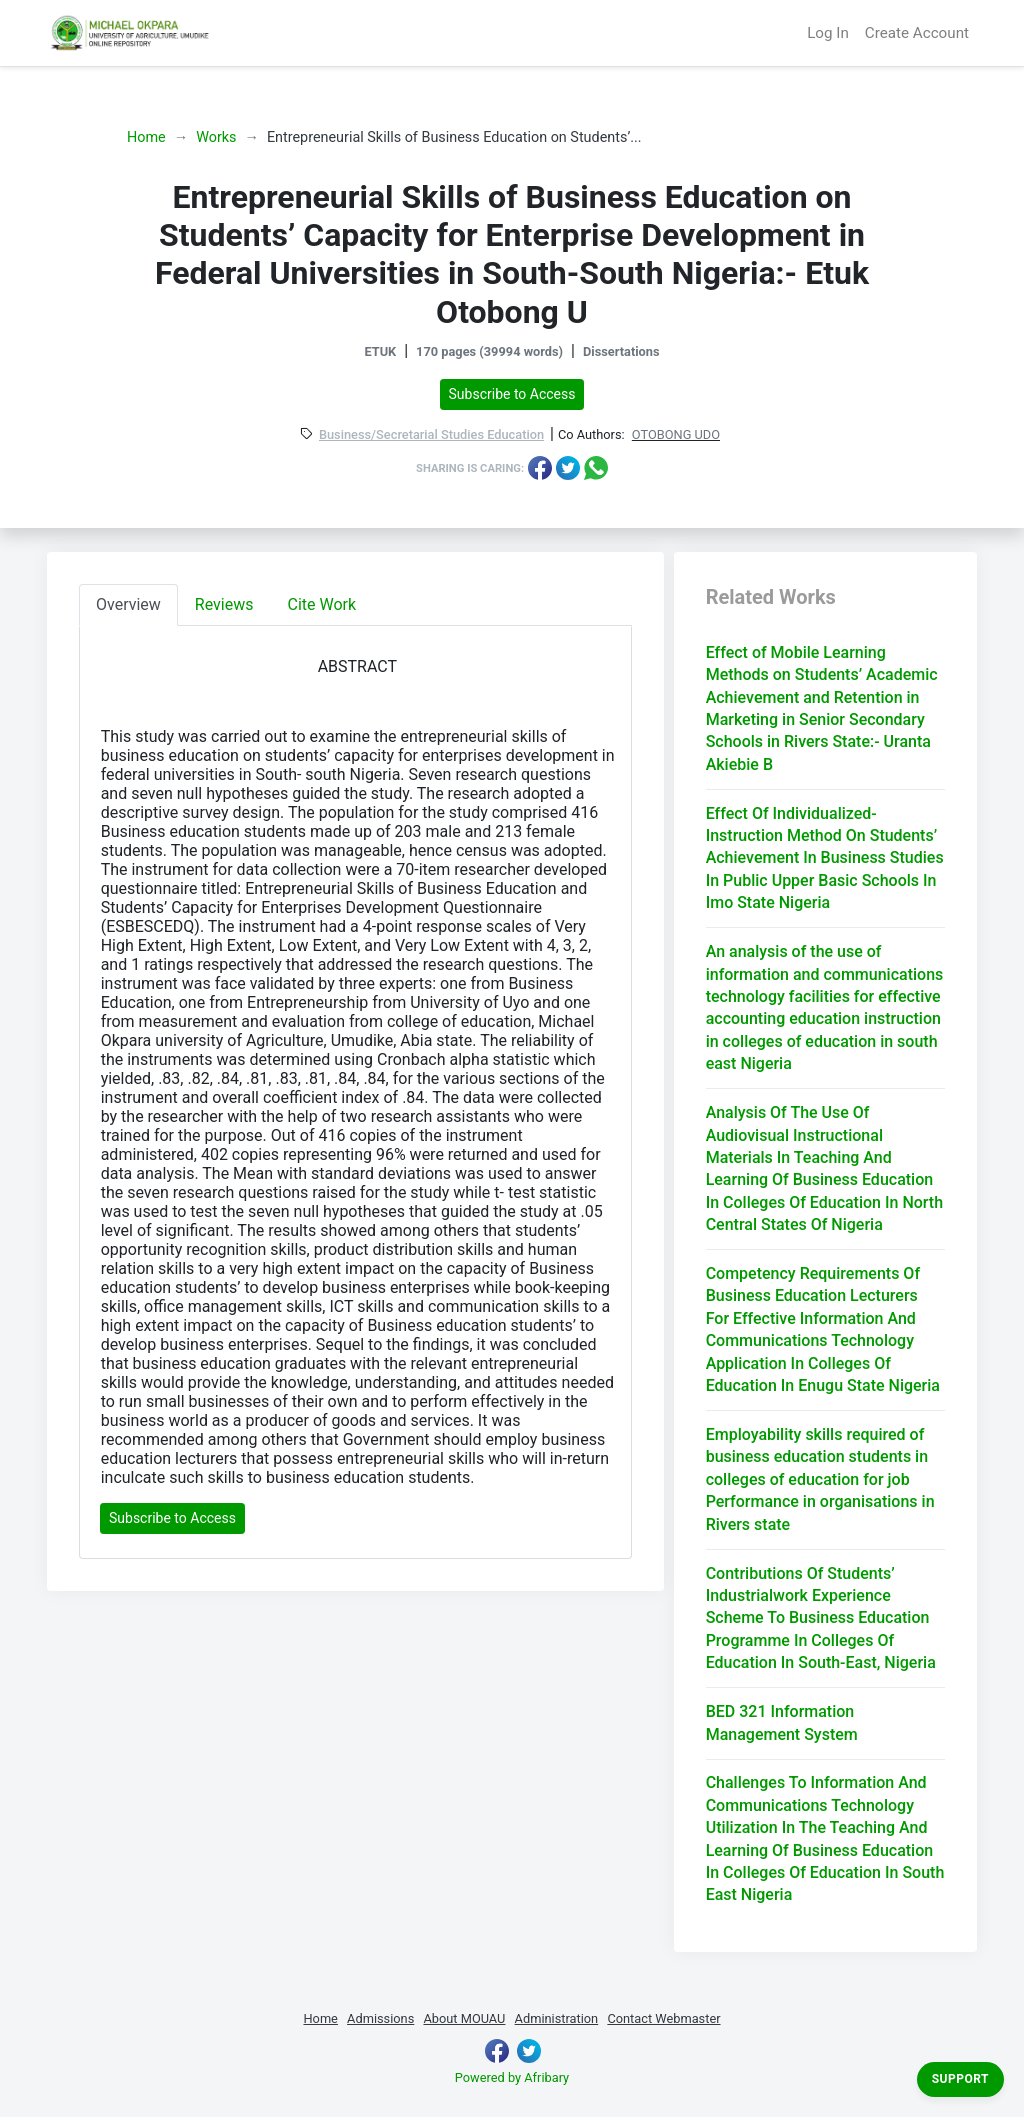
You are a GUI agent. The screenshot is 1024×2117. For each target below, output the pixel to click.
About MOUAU (464, 2018)
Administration (557, 2018)
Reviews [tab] (224, 604)
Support (960, 2079)
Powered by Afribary (512, 2077)
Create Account (917, 33)
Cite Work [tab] (322, 604)
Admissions (380, 2018)
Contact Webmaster (663, 2018)
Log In (828, 33)
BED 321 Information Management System (782, 1722)
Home (146, 137)
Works (216, 137)
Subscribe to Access (512, 394)
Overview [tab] (128, 604)
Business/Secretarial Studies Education (431, 435)
